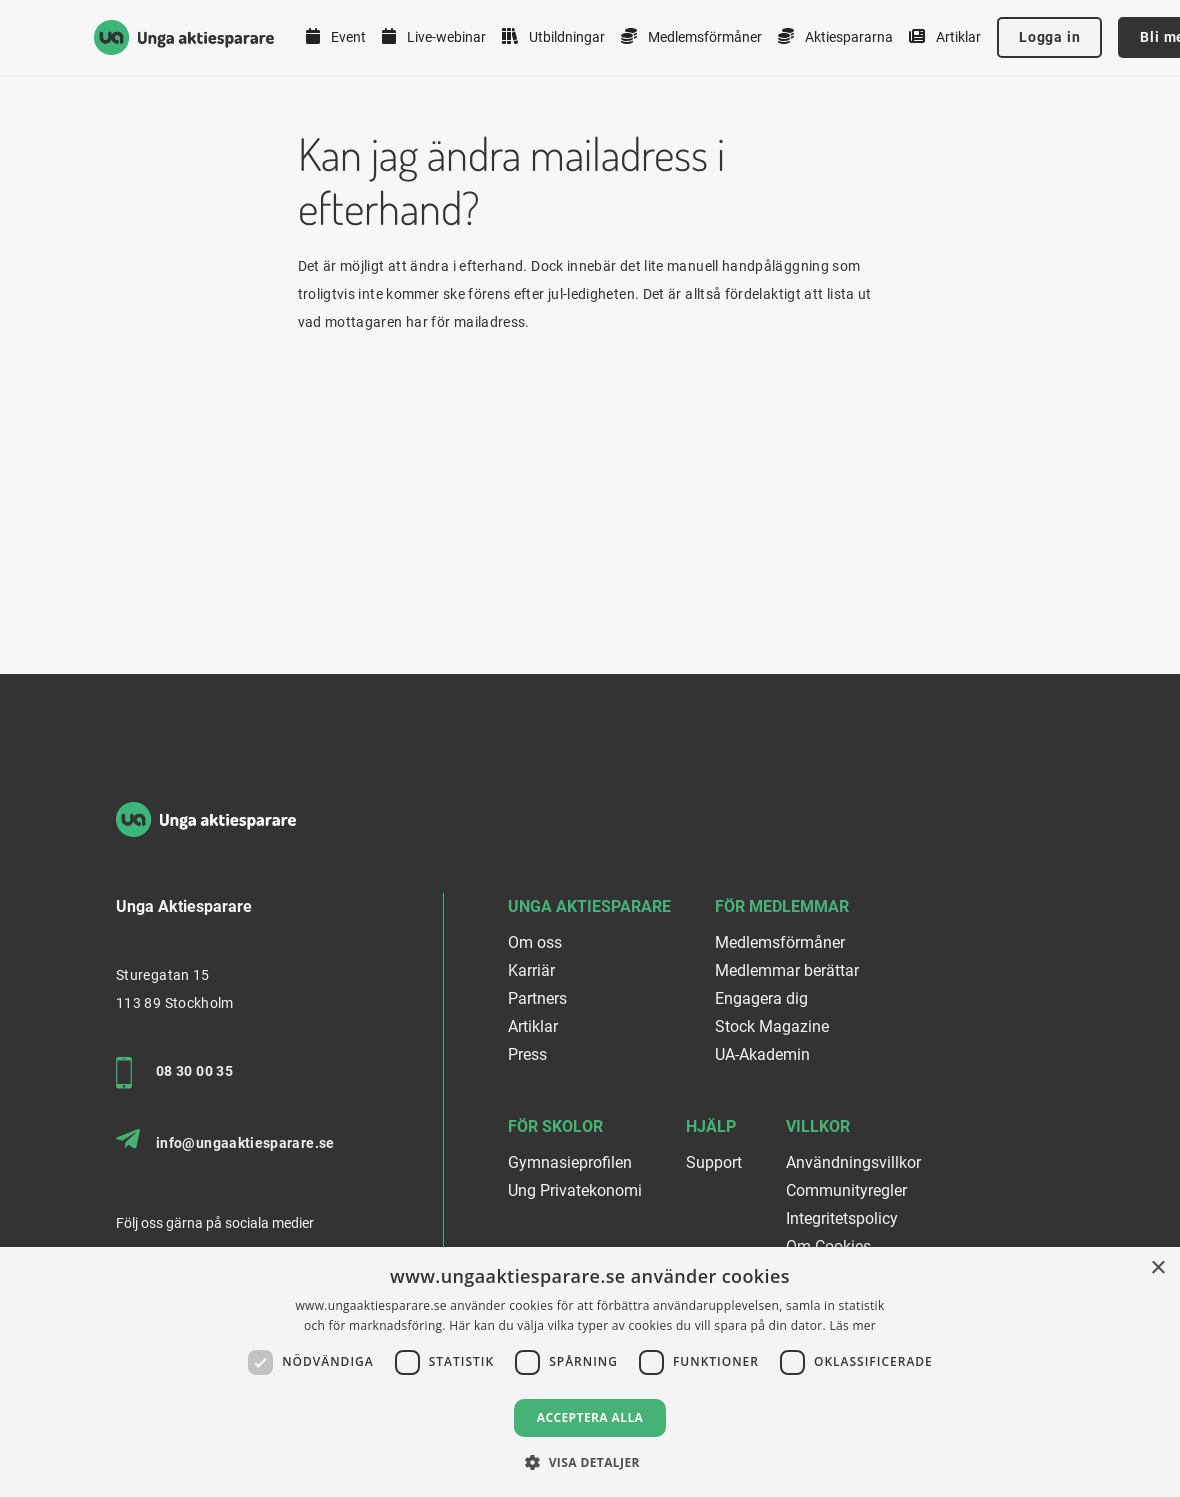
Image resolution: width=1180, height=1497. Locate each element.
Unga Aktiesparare (589, 906)
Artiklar (945, 36)
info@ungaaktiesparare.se (225, 1140)
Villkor (818, 1126)
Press (527, 1054)
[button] (590, 1462)
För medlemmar (782, 906)
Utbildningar (553, 36)
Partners (537, 998)
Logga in (1049, 37)
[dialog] (590, 1372)
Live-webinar (434, 36)
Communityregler (846, 1190)
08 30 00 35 (174, 1073)
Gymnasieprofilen (570, 1162)
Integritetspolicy (842, 1218)
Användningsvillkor (853, 1162)
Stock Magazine (772, 1026)
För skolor (555, 1126)
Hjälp (711, 1126)
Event (336, 36)
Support (714, 1162)
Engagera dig (761, 998)
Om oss (535, 942)
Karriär (531, 970)
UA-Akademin (762, 1054)
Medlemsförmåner (691, 36)
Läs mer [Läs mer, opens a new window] (852, 1325)
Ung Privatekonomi (575, 1190)
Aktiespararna (835, 36)
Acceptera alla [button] (590, 1417)
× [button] (1157, 1268)
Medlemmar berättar (787, 970)
